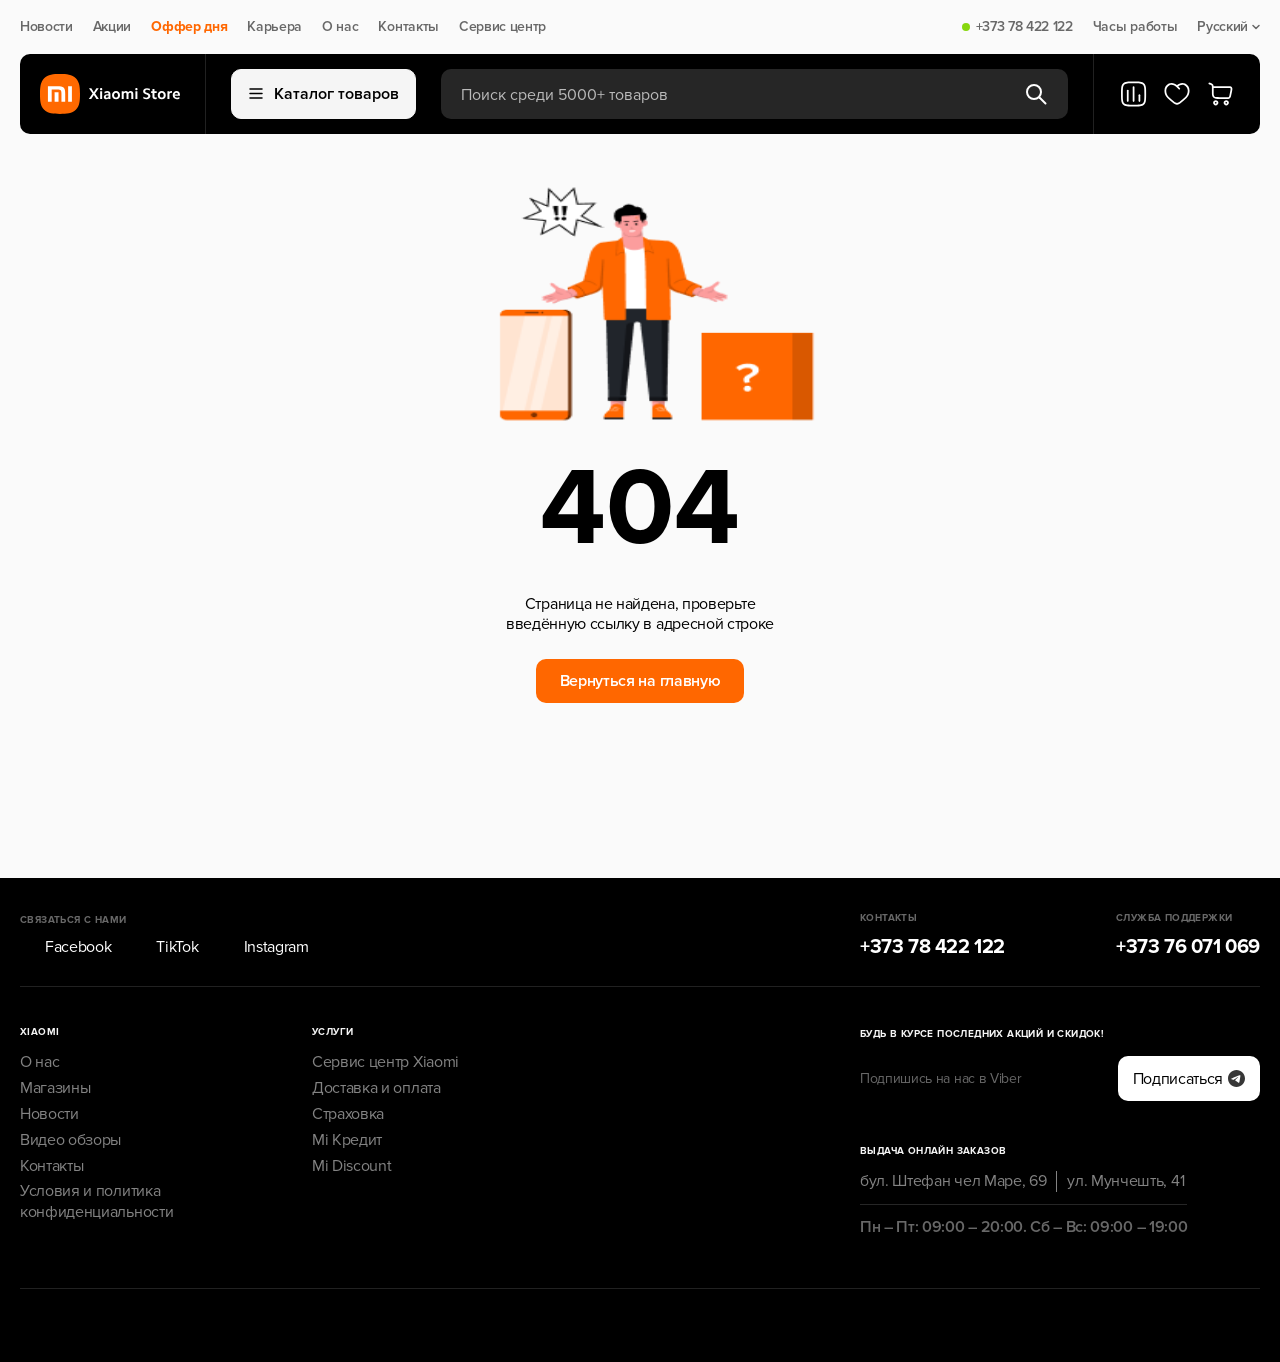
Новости (46, 27)
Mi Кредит (347, 1084)
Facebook (65, 892)
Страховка (348, 1059)
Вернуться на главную (640, 681)
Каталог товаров (324, 94)
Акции (112, 27)
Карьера (274, 27)
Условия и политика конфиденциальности (96, 1146)
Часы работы (1135, 27)
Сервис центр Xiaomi (385, 1007)
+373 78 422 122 (1024, 27)
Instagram (264, 892)
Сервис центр (502, 27)
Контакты (408, 27)
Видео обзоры (70, 1084)
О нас (340, 27)
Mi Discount (351, 1110)
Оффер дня (189, 27)
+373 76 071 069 (1188, 892)
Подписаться (1189, 1023)
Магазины (55, 1033)
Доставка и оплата (376, 1033)
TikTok (164, 892)
